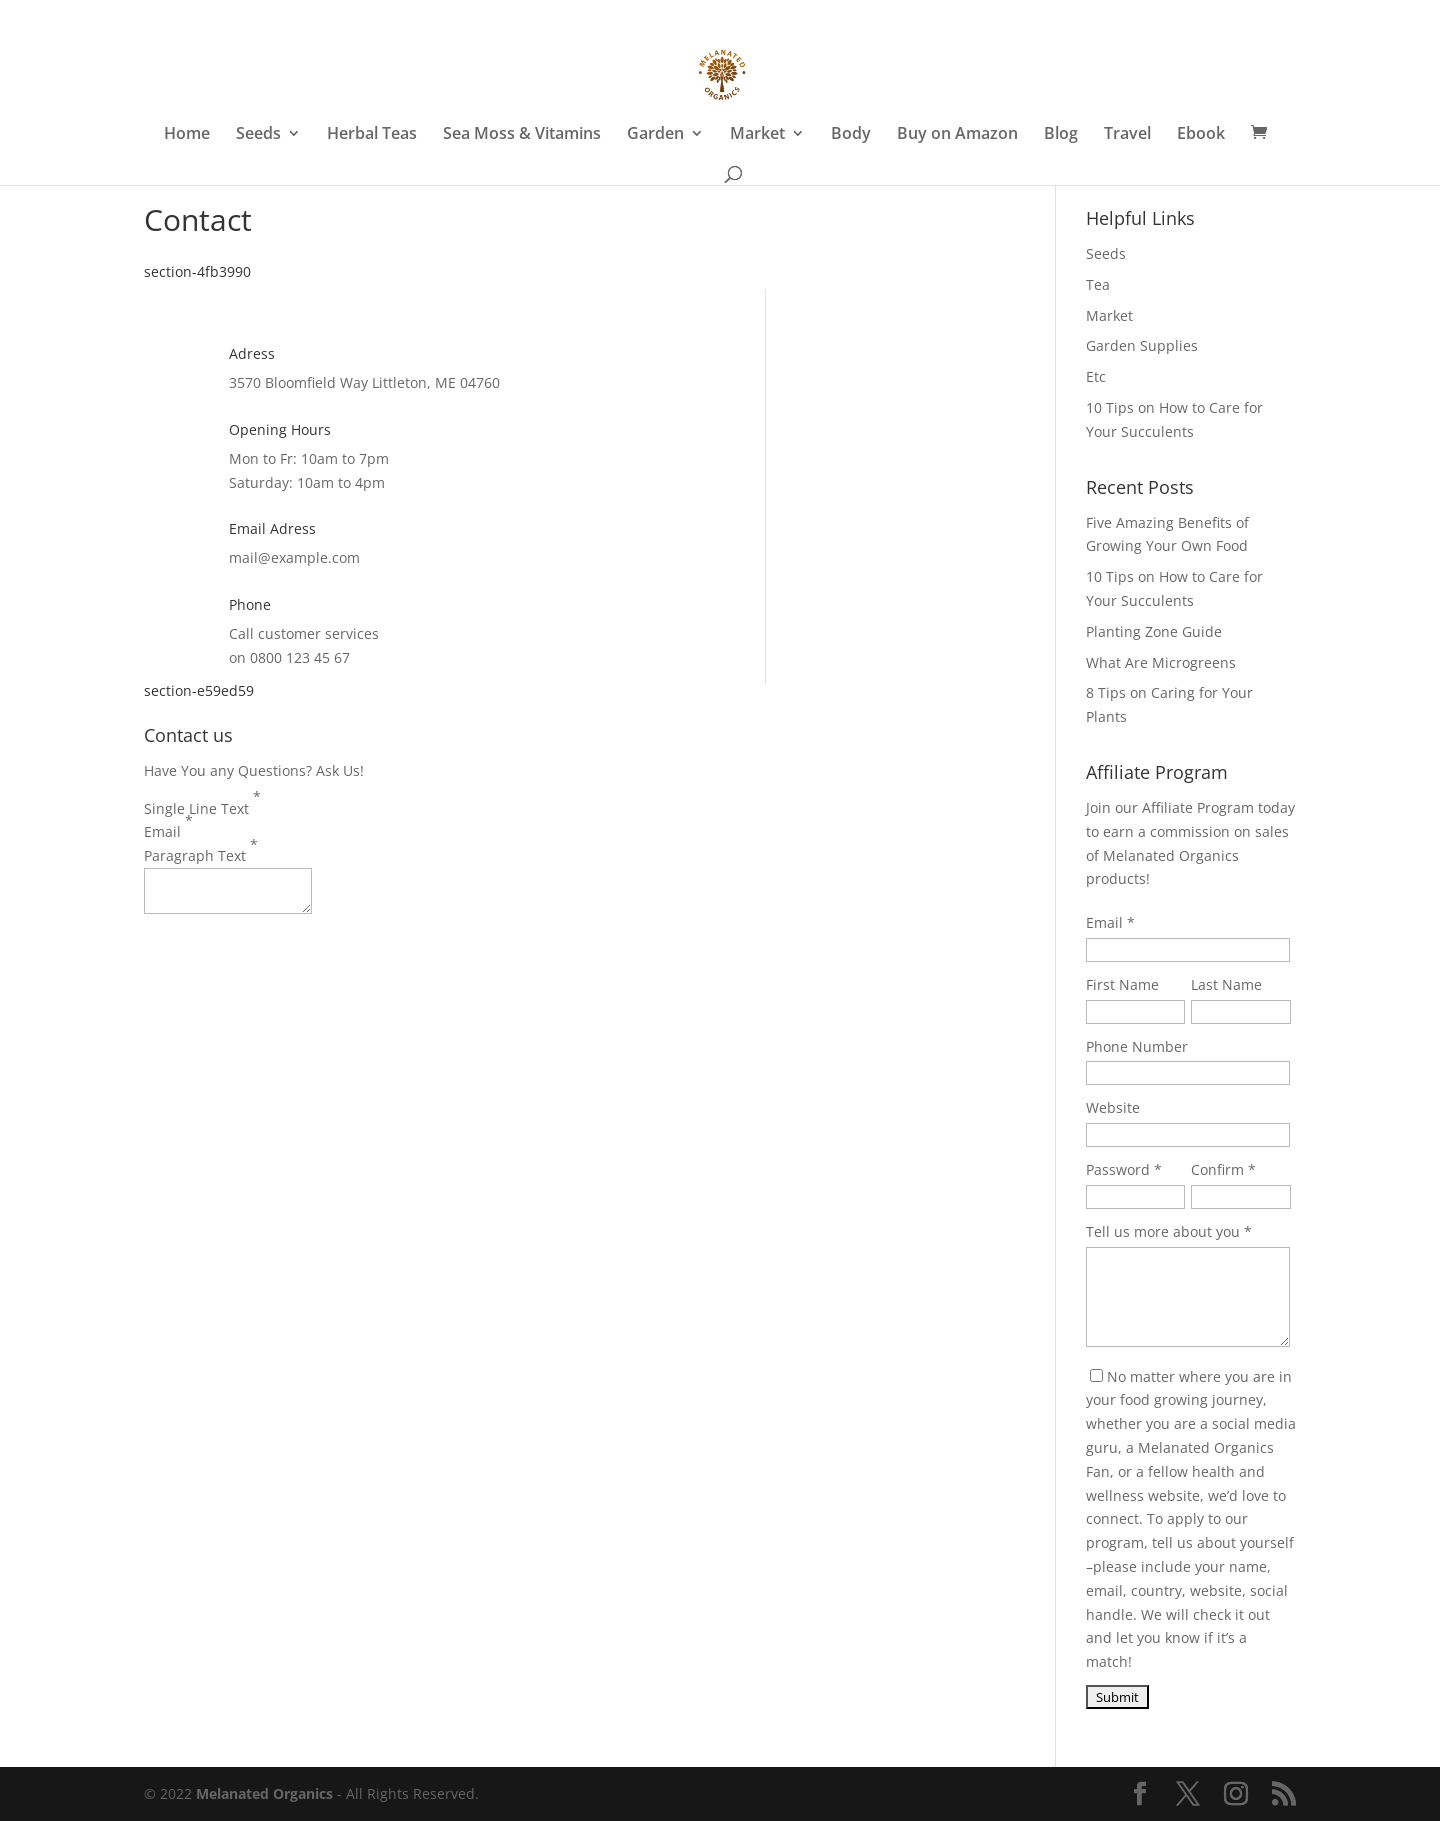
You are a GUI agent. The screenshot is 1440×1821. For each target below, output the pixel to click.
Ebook (1201, 135)
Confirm (1217, 1169)
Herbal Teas (372, 135)
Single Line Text (202, 802)
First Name (1122, 984)
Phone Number (1137, 1046)
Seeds (258, 135)
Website (1113, 1107)
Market (757, 135)
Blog (1061, 135)
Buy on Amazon (957, 135)
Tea (1098, 284)
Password (1118, 1169)
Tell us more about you (1163, 1231)
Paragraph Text (201, 850)
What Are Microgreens (1161, 662)
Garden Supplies (1142, 345)
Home (187, 135)
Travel (1127, 135)
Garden (655, 135)
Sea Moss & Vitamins (522, 135)
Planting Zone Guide (1154, 631)
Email (168, 826)
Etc (1096, 376)
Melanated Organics (264, 1793)
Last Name (1226, 984)
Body (851, 135)
